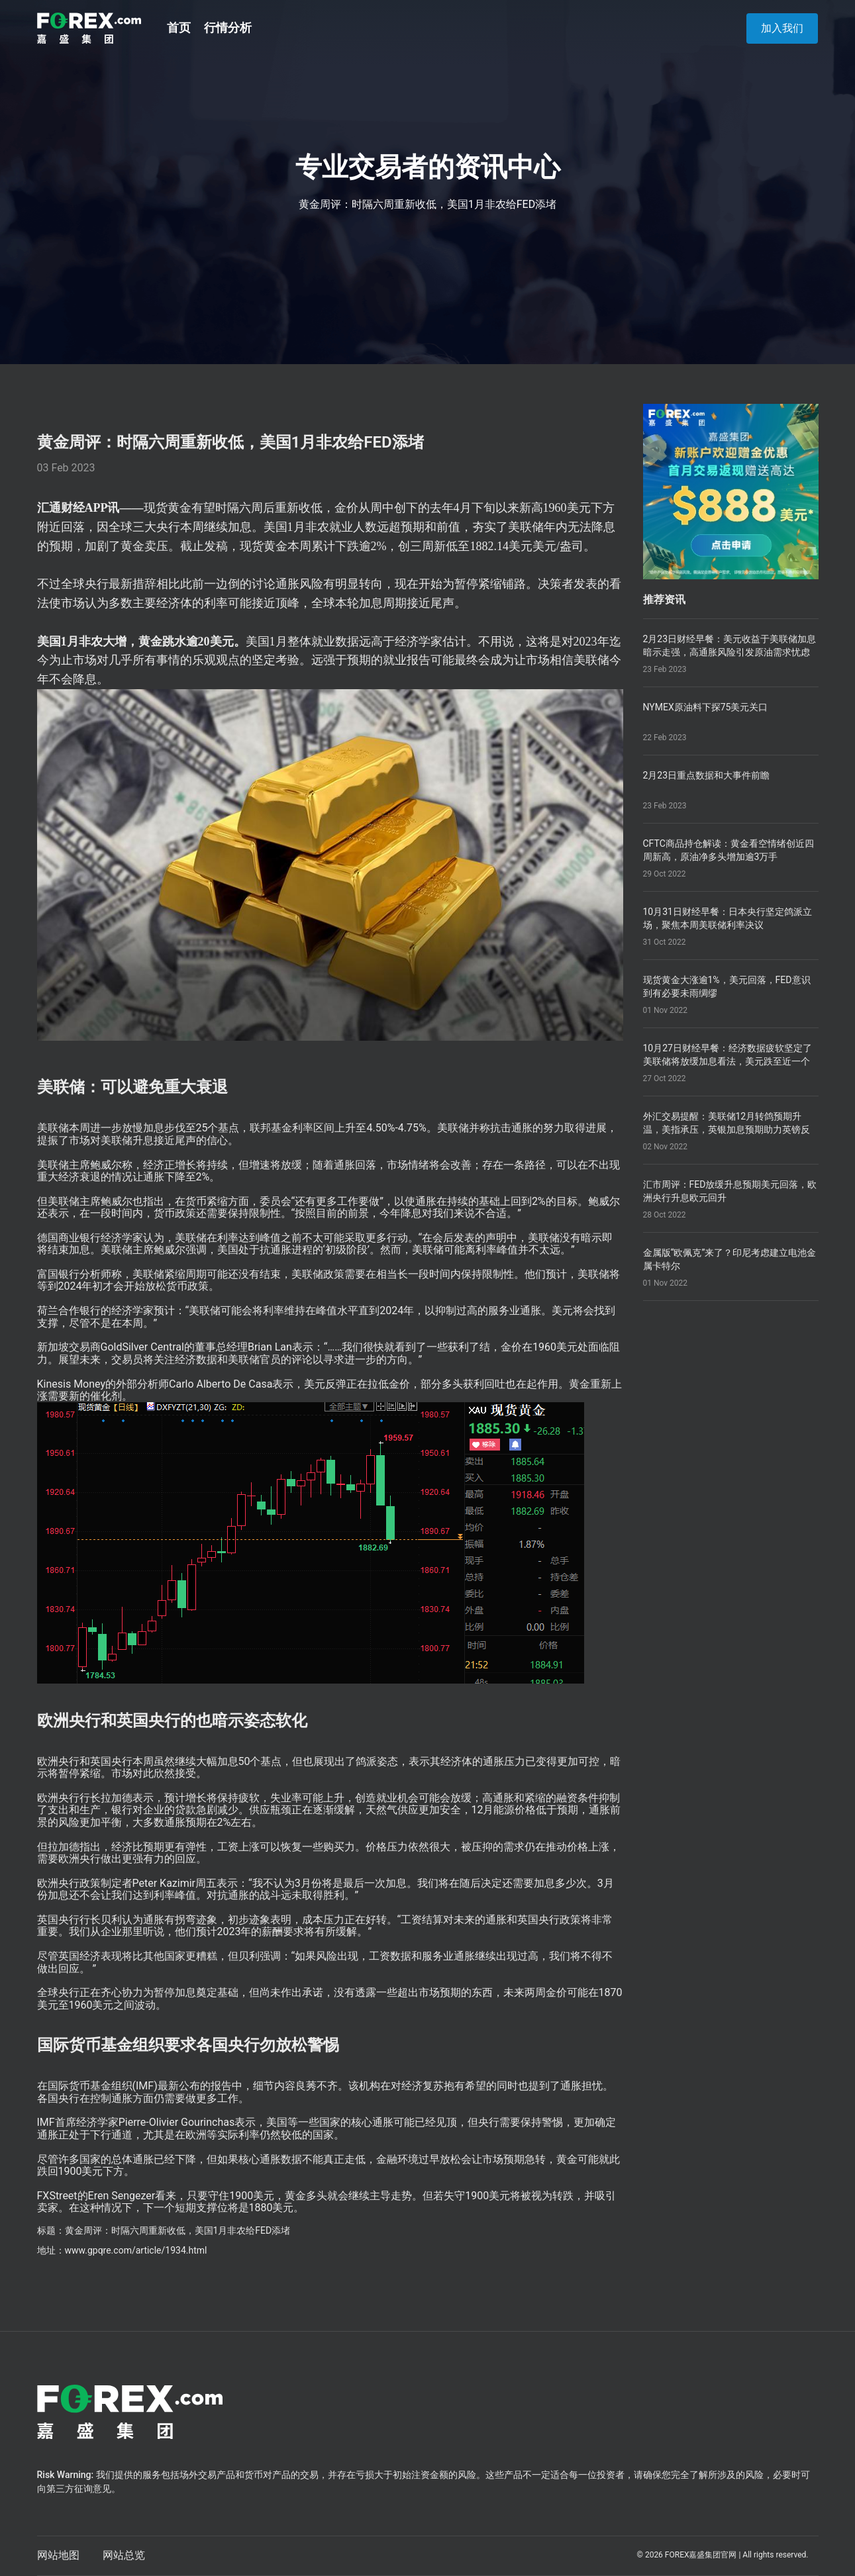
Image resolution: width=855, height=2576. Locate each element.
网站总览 (124, 2555)
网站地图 (58, 2555)
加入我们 (782, 28)
